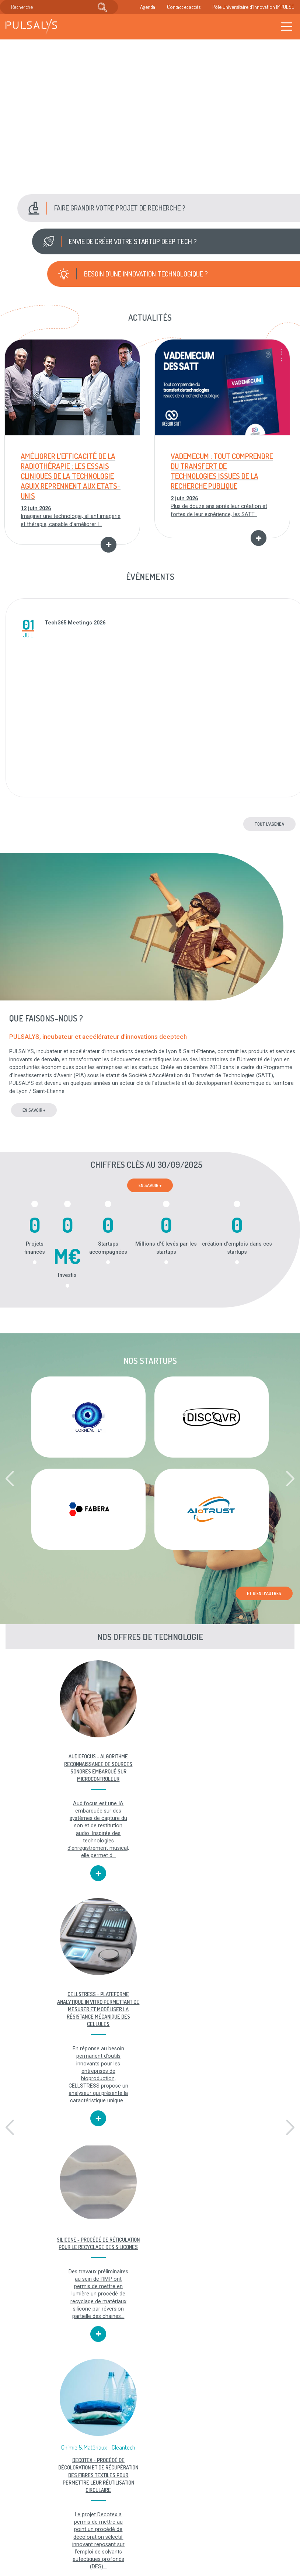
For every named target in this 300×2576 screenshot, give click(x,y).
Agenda (147, 6)
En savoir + (150, 1186)
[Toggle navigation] (287, 26)
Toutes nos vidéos (149, 2451)
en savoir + (33, 1111)
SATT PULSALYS (250, 2297)
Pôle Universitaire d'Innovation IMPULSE (253, 6)
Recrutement (113, 2516)
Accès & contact (117, 2538)
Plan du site (161, 2524)
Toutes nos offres (50, 2451)
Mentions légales (157, 2497)
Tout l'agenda (269, 824)
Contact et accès (183, 6)
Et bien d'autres (264, 1594)
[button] (157, 208)
